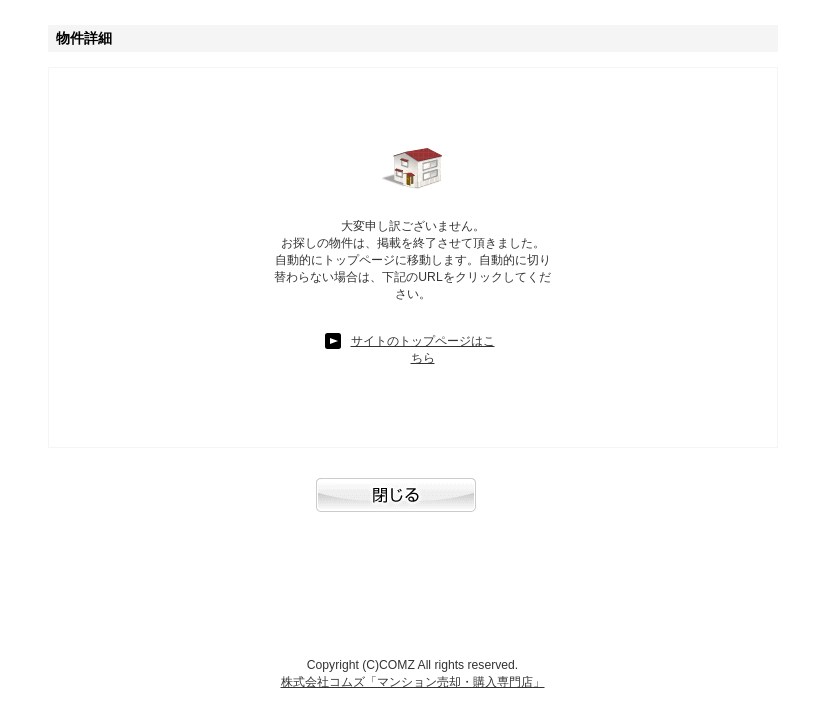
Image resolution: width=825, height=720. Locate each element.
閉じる (413, 505)
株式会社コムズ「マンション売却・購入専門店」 (413, 682)
